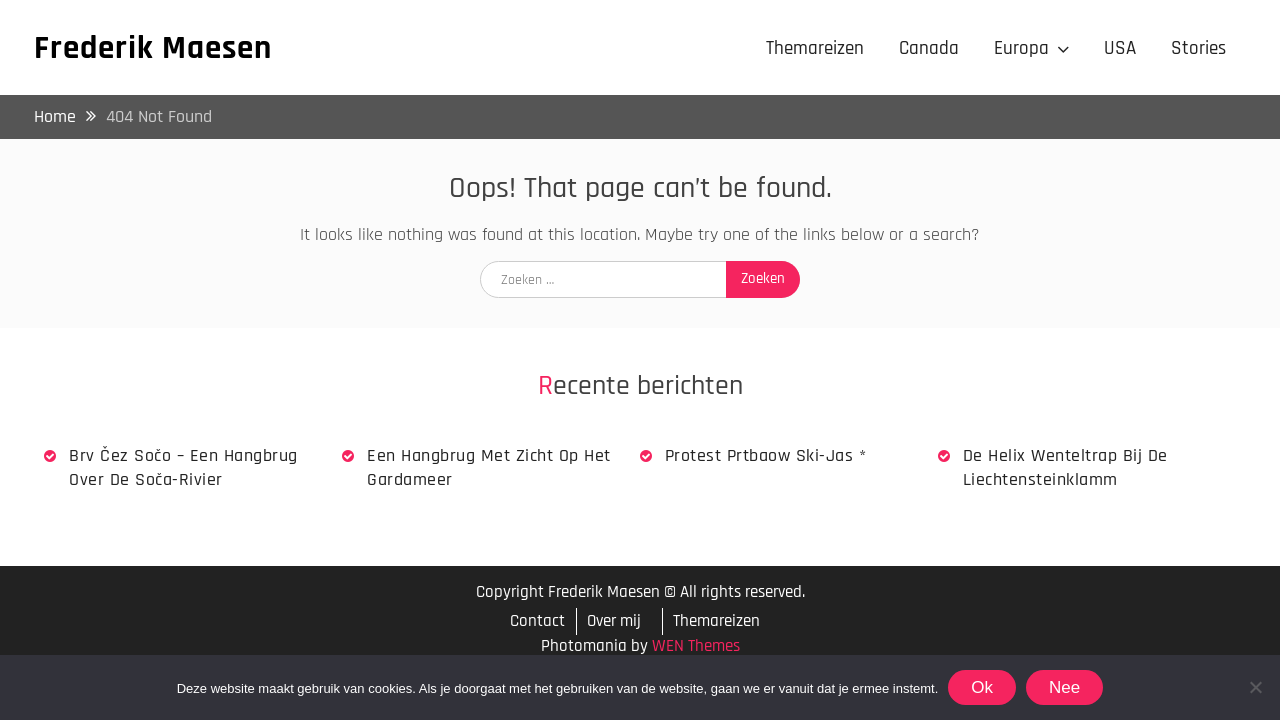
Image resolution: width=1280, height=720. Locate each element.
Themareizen (815, 48)
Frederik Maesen (153, 48)
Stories (1198, 48)
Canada (929, 48)
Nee (1064, 687)
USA (1120, 48)
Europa (1021, 48)
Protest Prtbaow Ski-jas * (766, 455)
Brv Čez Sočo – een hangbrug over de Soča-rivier (183, 467)
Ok (982, 687)
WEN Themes (696, 646)
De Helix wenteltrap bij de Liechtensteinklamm (1065, 467)
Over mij (614, 621)
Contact (537, 621)
